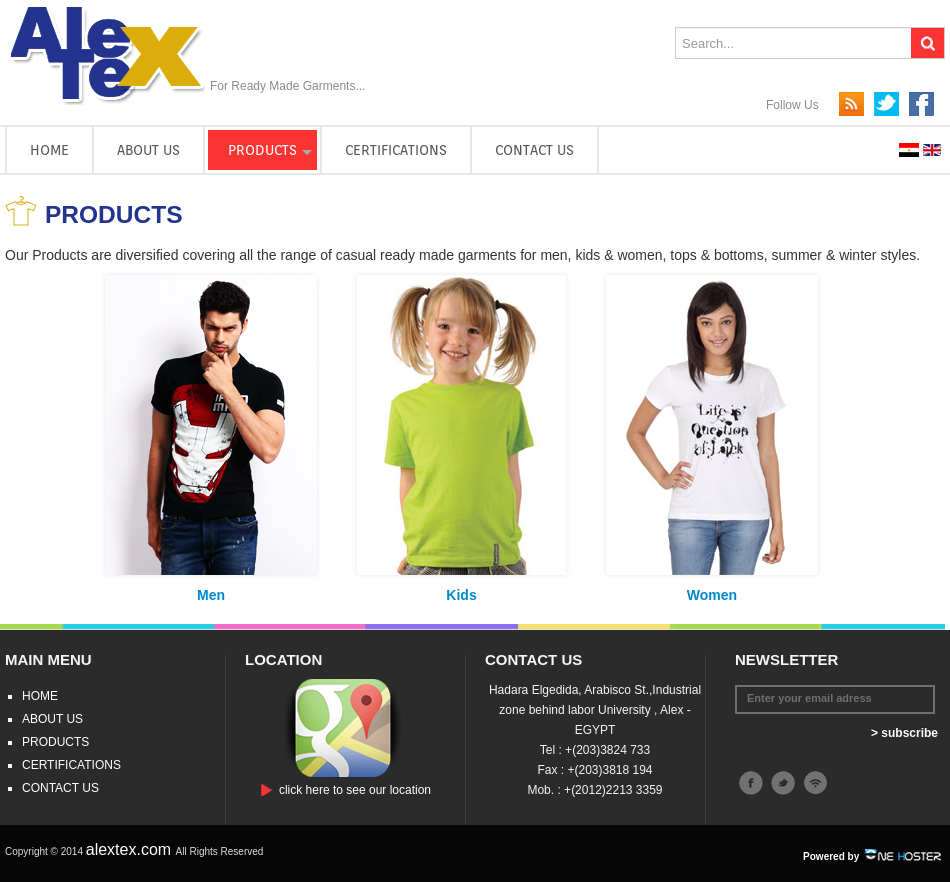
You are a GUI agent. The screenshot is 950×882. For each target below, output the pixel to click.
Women (712, 595)
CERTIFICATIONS (396, 150)
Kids (461, 595)
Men (211, 595)
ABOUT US (148, 150)
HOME (49, 150)
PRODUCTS (262, 150)
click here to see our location (355, 790)
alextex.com (131, 849)
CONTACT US (534, 150)
